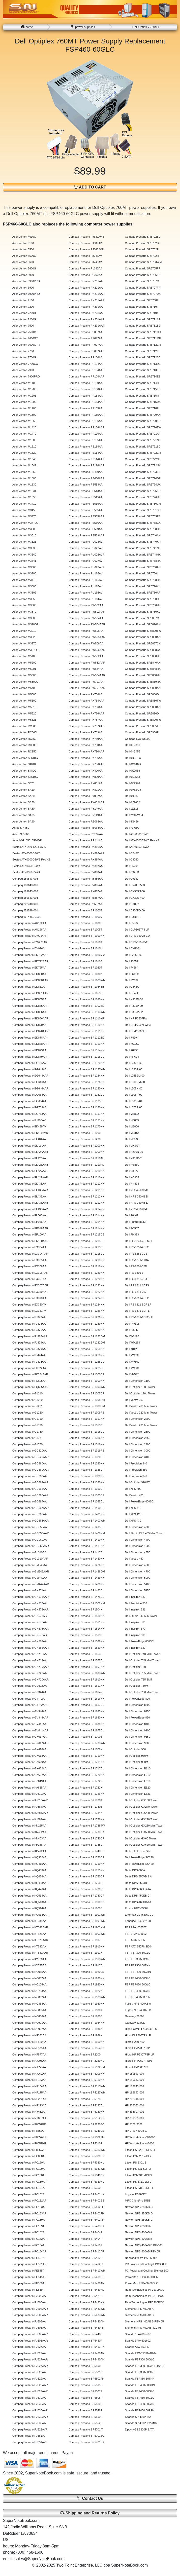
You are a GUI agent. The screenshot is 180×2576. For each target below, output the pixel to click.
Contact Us (90, 2498)
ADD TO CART (90, 187)
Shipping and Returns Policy (90, 2513)
